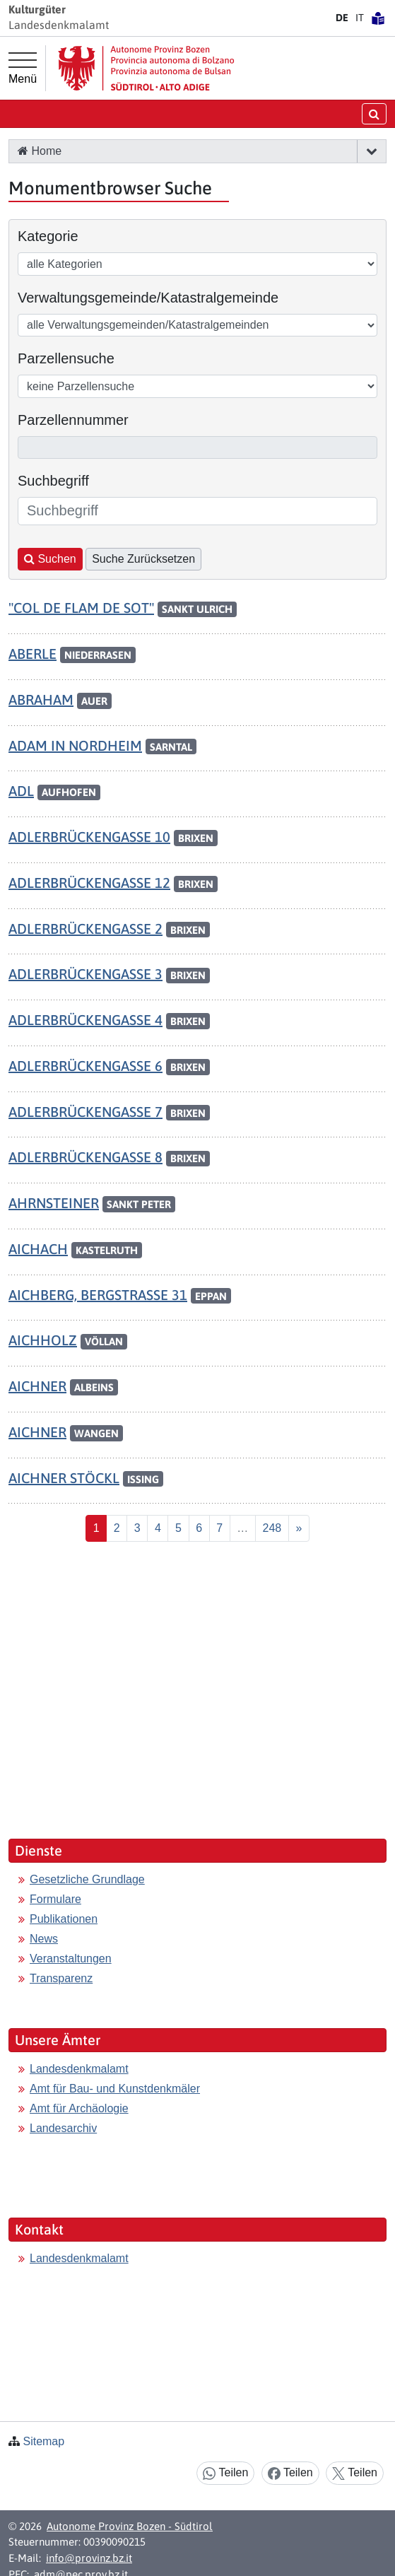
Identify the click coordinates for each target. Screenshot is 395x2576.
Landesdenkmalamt (79, 2069)
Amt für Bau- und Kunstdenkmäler (115, 2089)
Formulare (55, 1899)
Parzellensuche (66, 358)
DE (342, 17)
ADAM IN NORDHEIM (75, 745)
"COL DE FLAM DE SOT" (81, 607)
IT (359, 17)
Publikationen (64, 1919)
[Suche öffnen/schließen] (374, 113)
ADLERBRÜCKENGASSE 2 (85, 928)
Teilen (225, 2473)
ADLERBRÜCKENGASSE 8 (85, 1157)
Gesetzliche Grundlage (87, 1879)
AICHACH (38, 1249)
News (44, 1939)
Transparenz (61, 1978)
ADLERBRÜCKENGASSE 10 (89, 837)
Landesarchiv (63, 2128)
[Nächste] (298, 1528)
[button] (371, 151)
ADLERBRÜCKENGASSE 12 (89, 882)
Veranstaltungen (71, 1959)
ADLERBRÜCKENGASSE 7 (85, 1111)
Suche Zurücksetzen (143, 559)
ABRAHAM (40, 699)
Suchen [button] (50, 559)
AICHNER (37, 1386)
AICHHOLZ (42, 1340)
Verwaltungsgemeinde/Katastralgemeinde (148, 297)
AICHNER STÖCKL (63, 1478)
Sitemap (43, 2441)
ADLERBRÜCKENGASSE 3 (85, 974)
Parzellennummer (73, 420)
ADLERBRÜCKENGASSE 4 (85, 1020)
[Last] (272, 1528)
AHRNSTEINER (53, 1203)
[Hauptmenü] (22, 68)
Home (39, 151)
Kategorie (48, 236)
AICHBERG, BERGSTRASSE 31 (97, 1295)
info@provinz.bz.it (89, 2558)
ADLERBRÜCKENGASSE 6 (85, 1066)
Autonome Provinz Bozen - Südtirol (130, 2526)
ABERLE (32, 653)
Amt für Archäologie (79, 2108)
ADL (21, 791)
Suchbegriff (53, 480)
